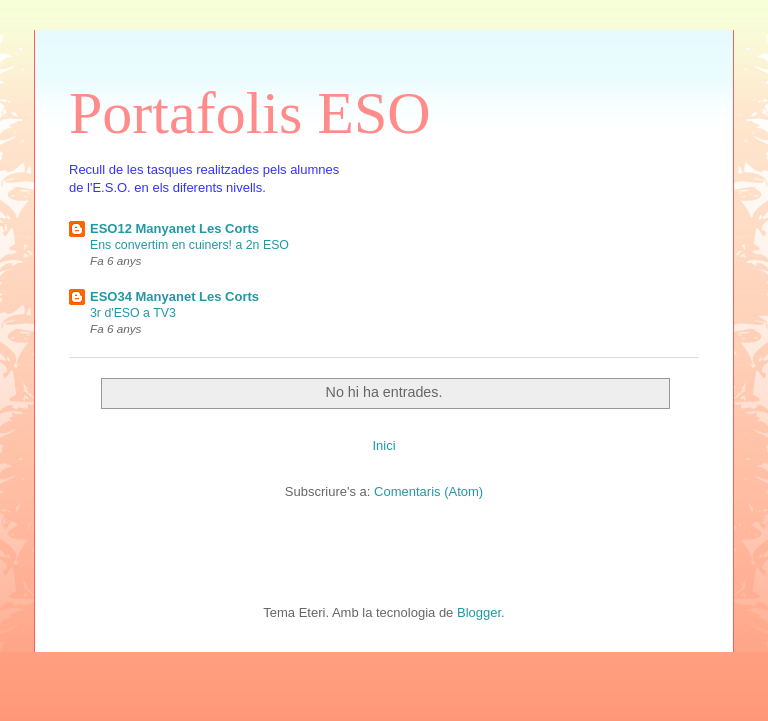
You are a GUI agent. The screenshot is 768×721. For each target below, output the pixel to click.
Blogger (479, 612)
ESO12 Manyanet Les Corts (174, 228)
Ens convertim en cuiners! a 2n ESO (189, 245)
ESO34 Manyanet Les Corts (174, 296)
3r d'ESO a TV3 (133, 313)
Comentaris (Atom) (428, 491)
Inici (383, 445)
